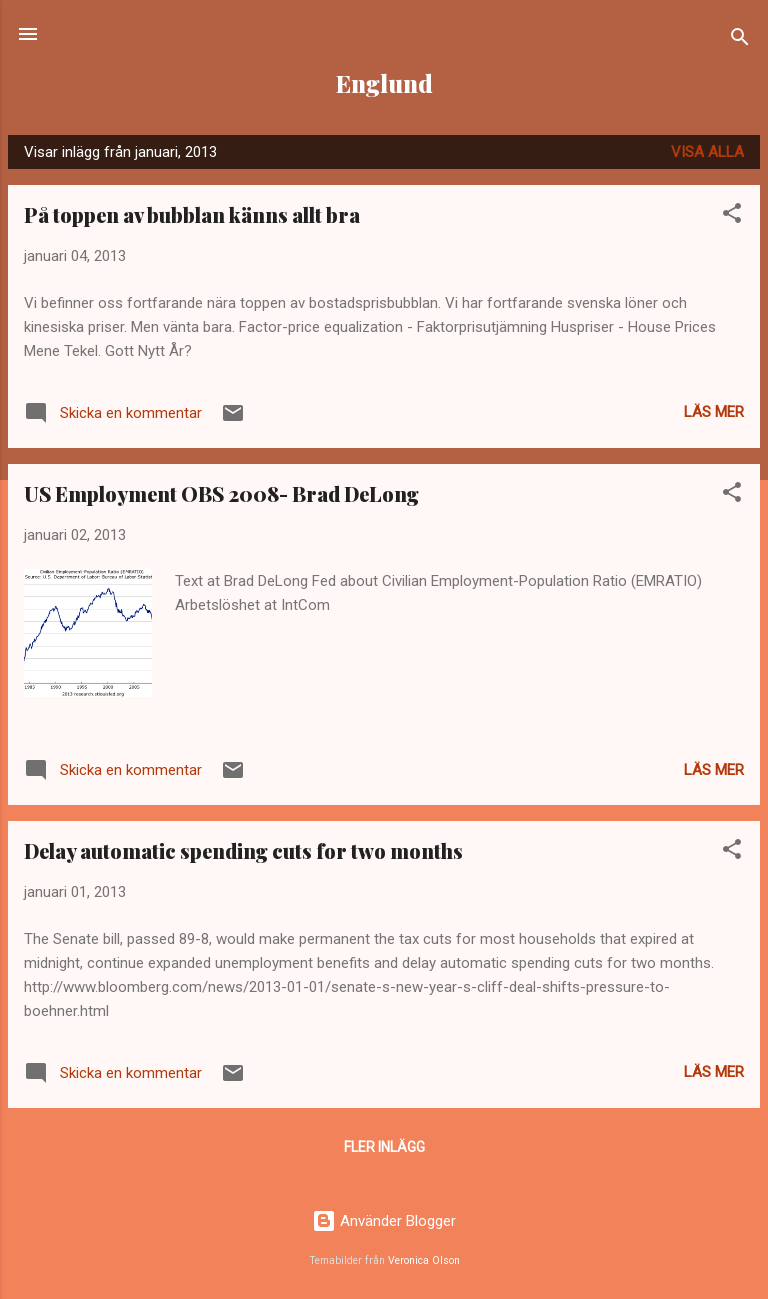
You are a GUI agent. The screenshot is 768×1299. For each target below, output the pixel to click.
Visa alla (707, 152)
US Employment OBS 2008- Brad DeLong (221, 493)
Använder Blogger (384, 1221)
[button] (732, 216)
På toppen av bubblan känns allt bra (192, 214)
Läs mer (714, 412)
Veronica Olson (424, 1260)
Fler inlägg (384, 1147)
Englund (384, 83)
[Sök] (740, 40)
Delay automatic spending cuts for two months (243, 850)
